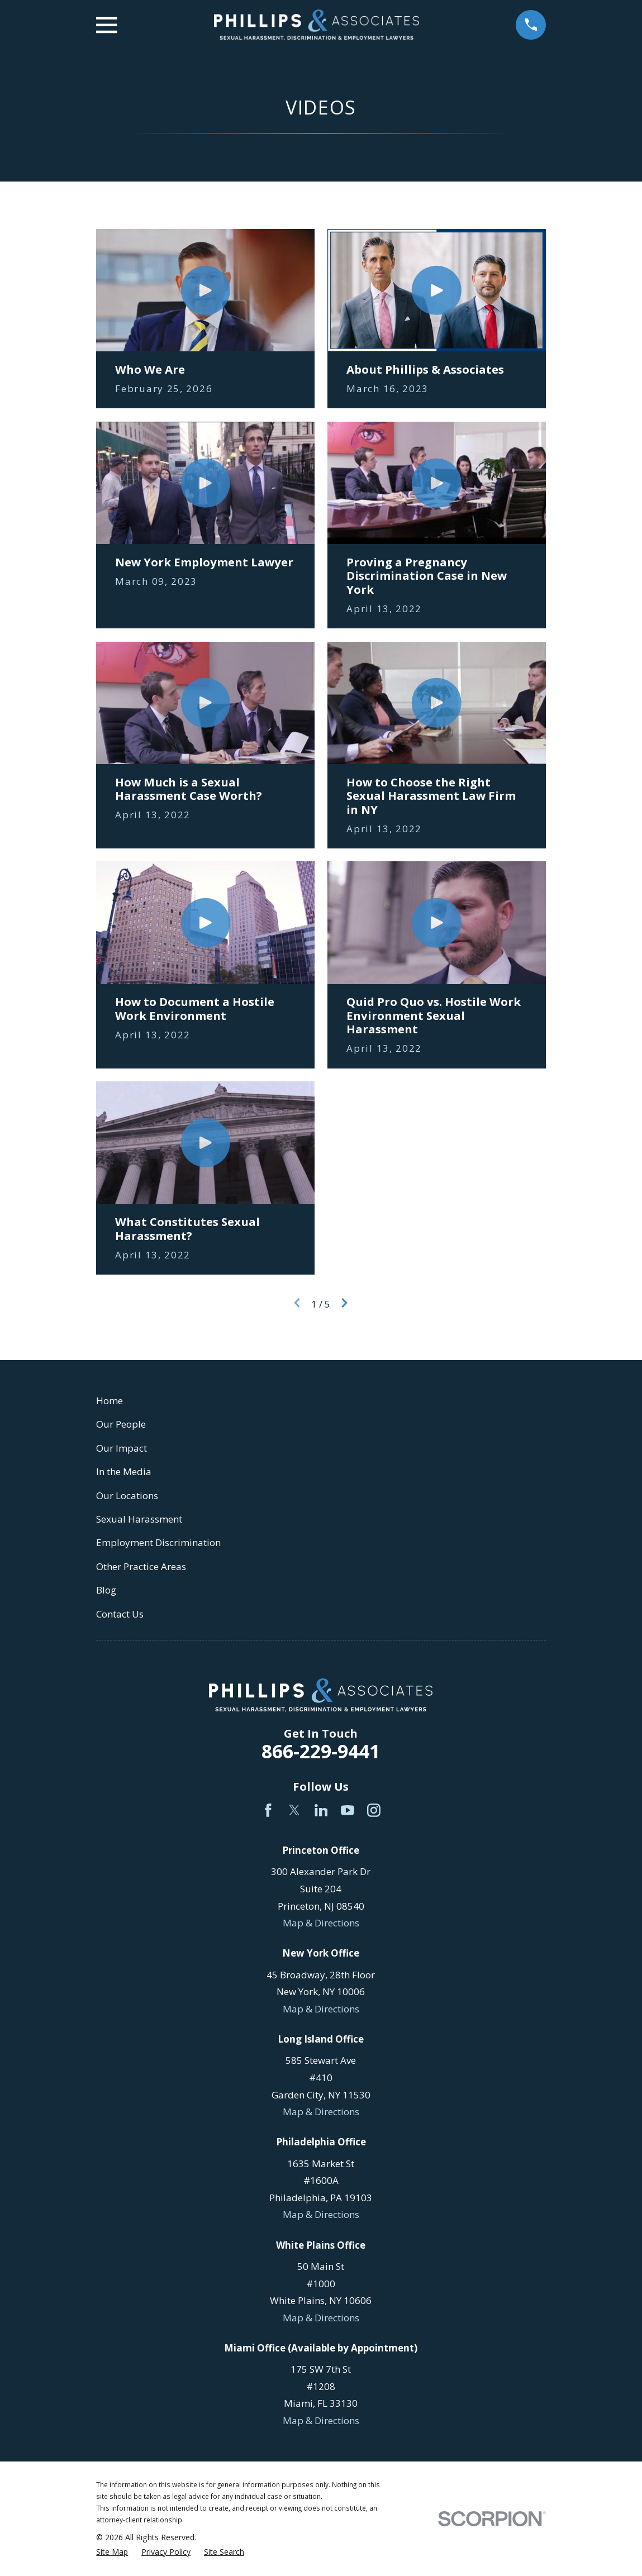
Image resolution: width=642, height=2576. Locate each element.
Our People (121, 1424)
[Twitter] (294, 1810)
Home (109, 1400)
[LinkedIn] (321, 1810)
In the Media (123, 1471)
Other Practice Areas (141, 1566)
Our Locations (127, 1495)
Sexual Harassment (139, 1519)
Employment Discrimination (158, 1542)
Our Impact (121, 1448)
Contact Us (120, 1613)
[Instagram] (374, 1810)
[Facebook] (268, 1810)
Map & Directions (321, 1922)
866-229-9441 (320, 1751)
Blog (106, 1589)
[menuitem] (112, 2552)
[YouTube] (347, 1810)
